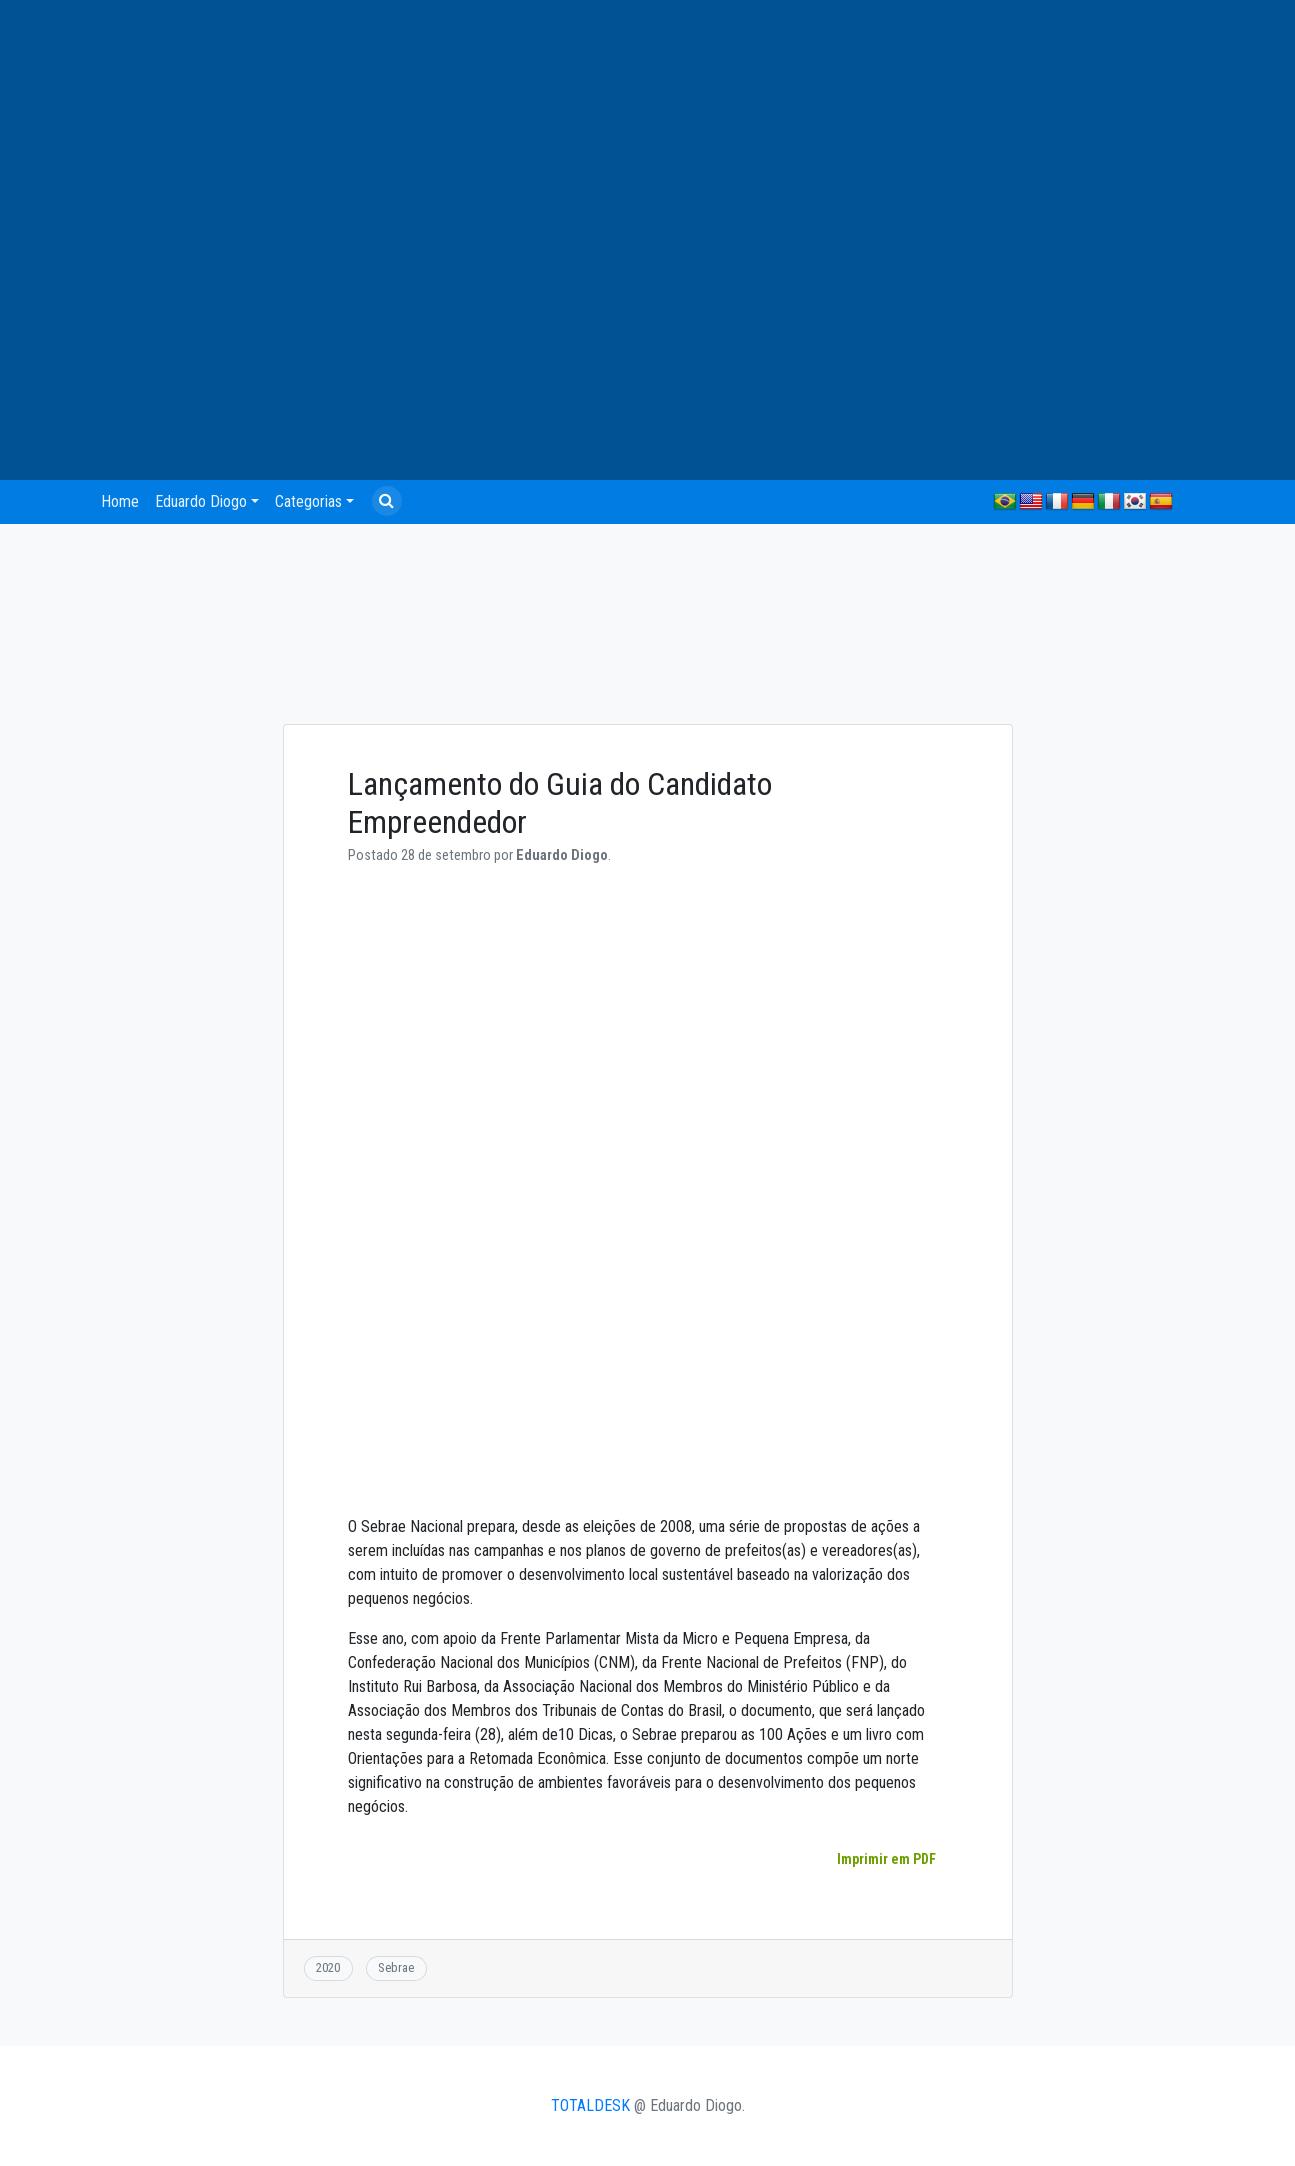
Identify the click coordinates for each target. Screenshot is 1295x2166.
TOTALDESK (590, 2105)
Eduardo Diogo (201, 501)
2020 (328, 1967)
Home (120, 501)
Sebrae (396, 1967)
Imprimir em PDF (886, 1859)
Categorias (308, 501)
